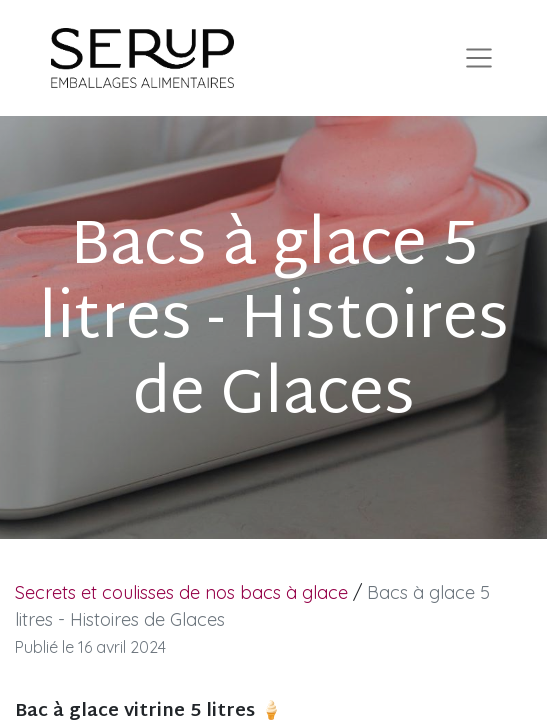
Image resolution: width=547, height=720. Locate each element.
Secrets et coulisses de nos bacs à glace (181, 592)
